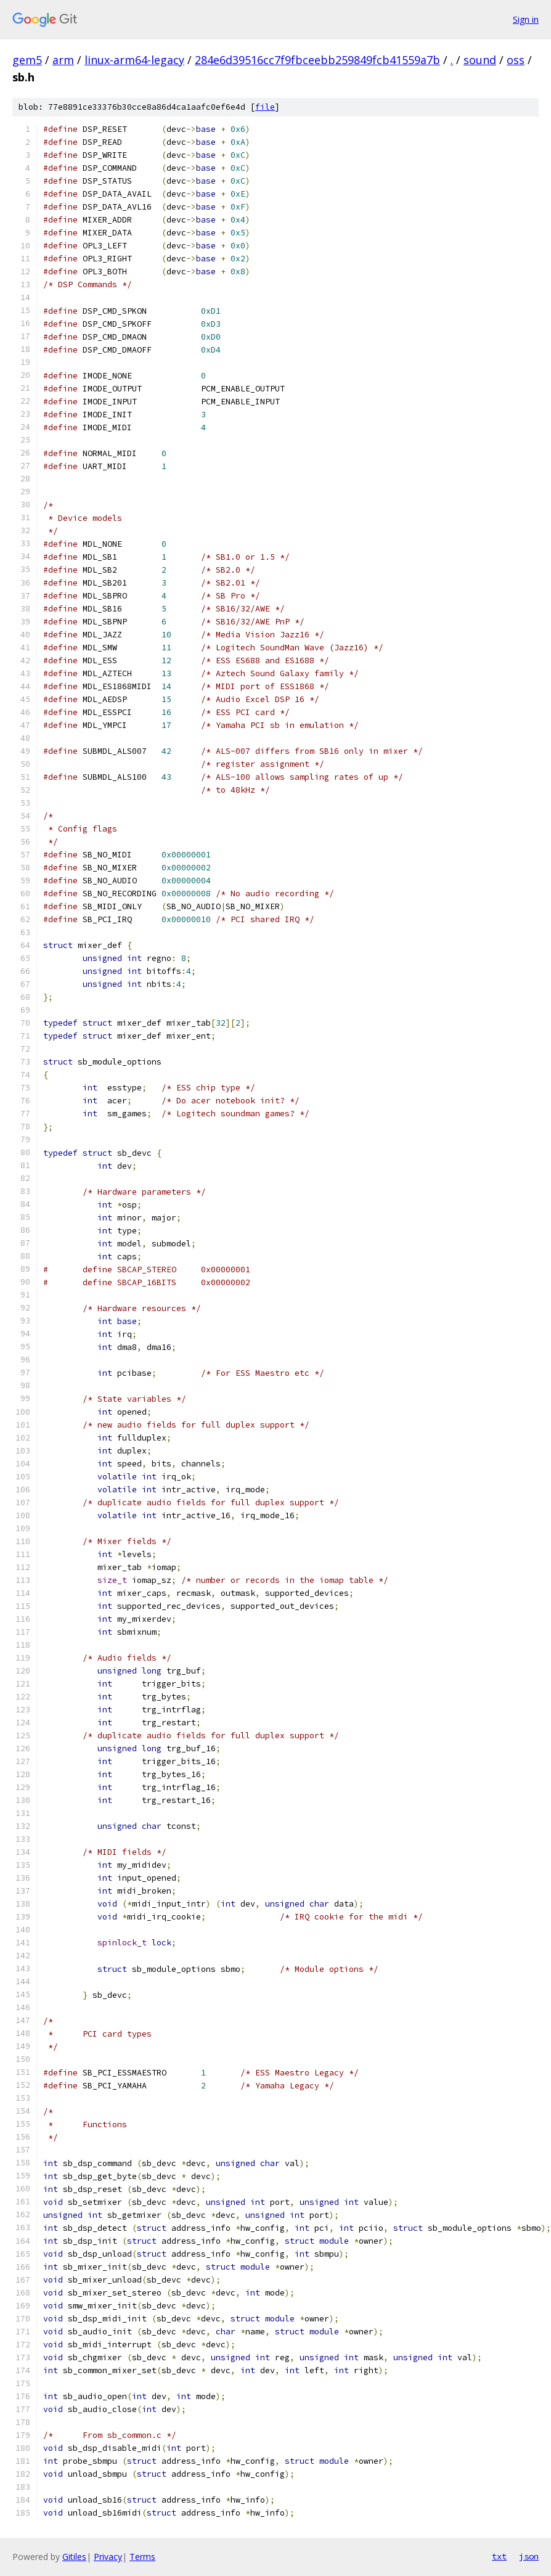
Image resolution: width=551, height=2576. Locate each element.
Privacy (108, 2556)
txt (499, 2556)
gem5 (27, 59)
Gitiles (74, 2556)
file (265, 107)
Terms (142, 2556)
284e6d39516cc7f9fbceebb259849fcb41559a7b (317, 59)
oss (515, 59)
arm (63, 59)
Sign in (526, 19)
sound (479, 59)
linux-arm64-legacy (134, 59)
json (529, 2556)
